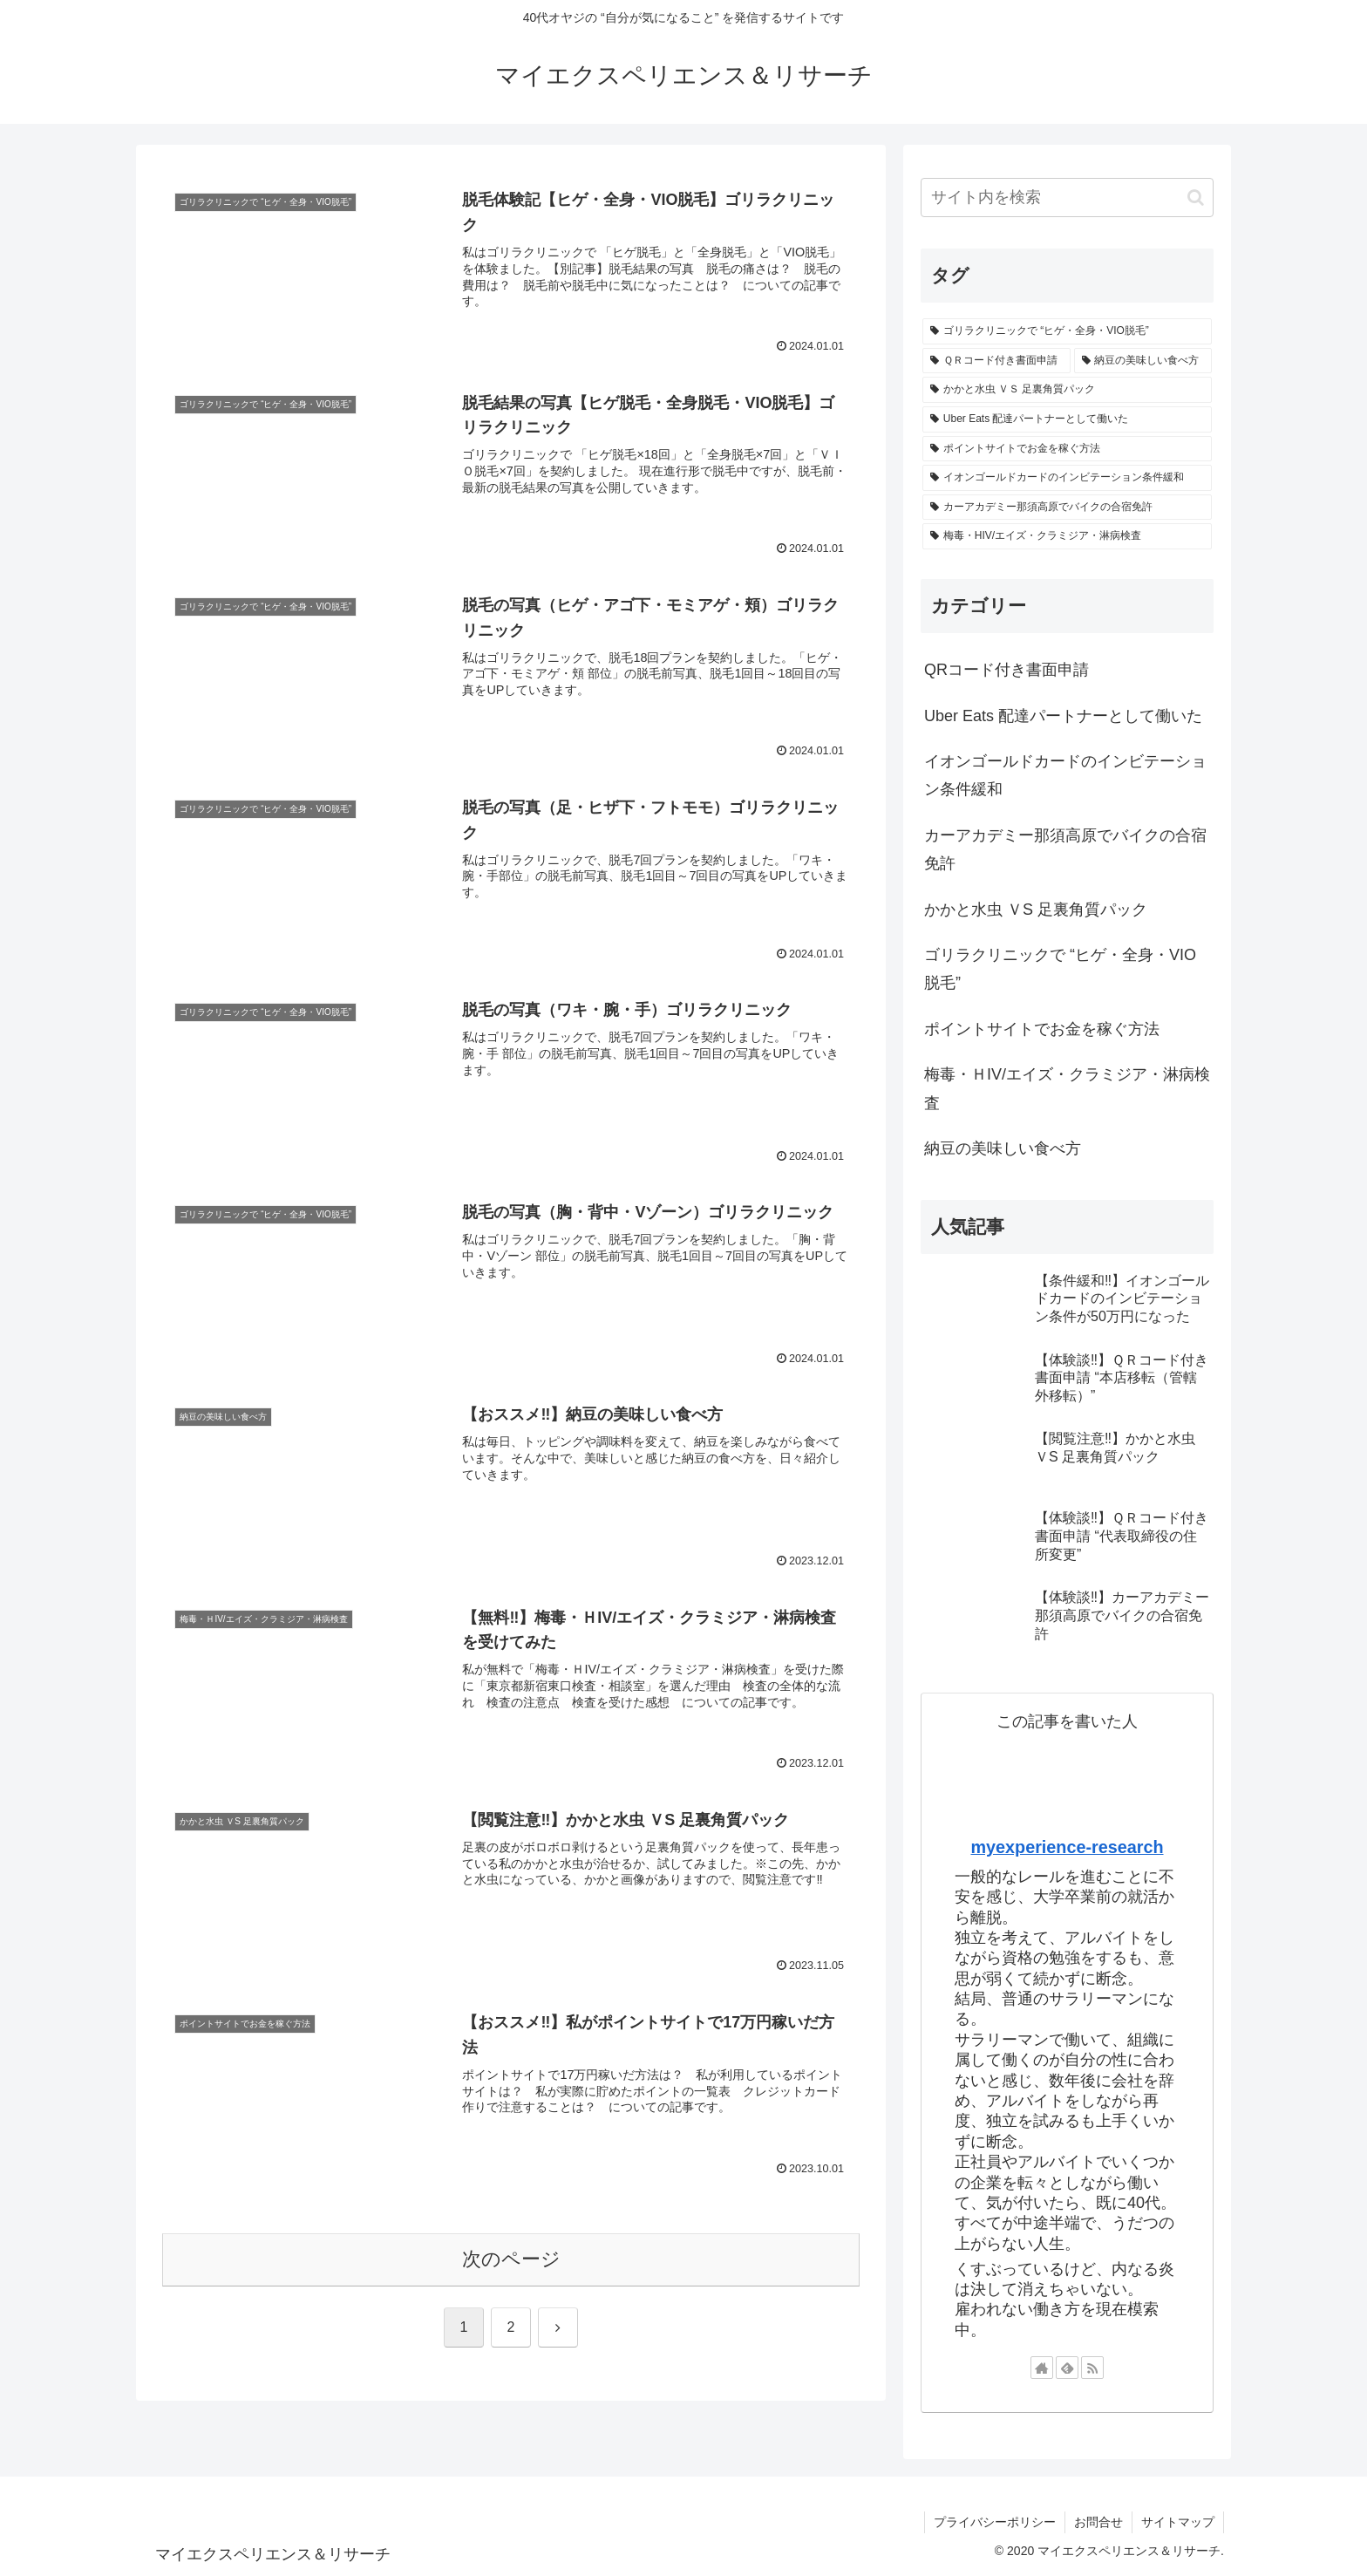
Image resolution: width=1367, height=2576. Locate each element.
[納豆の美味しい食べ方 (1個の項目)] (1143, 361)
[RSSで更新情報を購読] (1092, 2367)
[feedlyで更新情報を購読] (1067, 2367)
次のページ (511, 2259)
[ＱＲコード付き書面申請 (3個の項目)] (996, 361)
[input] (1067, 197)
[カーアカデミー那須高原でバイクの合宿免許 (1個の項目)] (1067, 507)
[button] (1195, 197)
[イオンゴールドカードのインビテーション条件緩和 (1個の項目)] (1067, 478)
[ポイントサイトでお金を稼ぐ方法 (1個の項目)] (1067, 449)
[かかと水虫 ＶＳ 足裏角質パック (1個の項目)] (1067, 390)
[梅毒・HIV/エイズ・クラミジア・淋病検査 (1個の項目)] (1067, 536)
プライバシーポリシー (995, 2522)
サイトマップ (1177, 2522)
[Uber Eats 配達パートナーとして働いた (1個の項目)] (1067, 419)
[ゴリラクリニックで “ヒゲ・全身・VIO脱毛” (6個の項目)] (1067, 331)
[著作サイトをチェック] (1041, 2367)
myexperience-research (1066, 1847)
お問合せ (1098, 2522)
